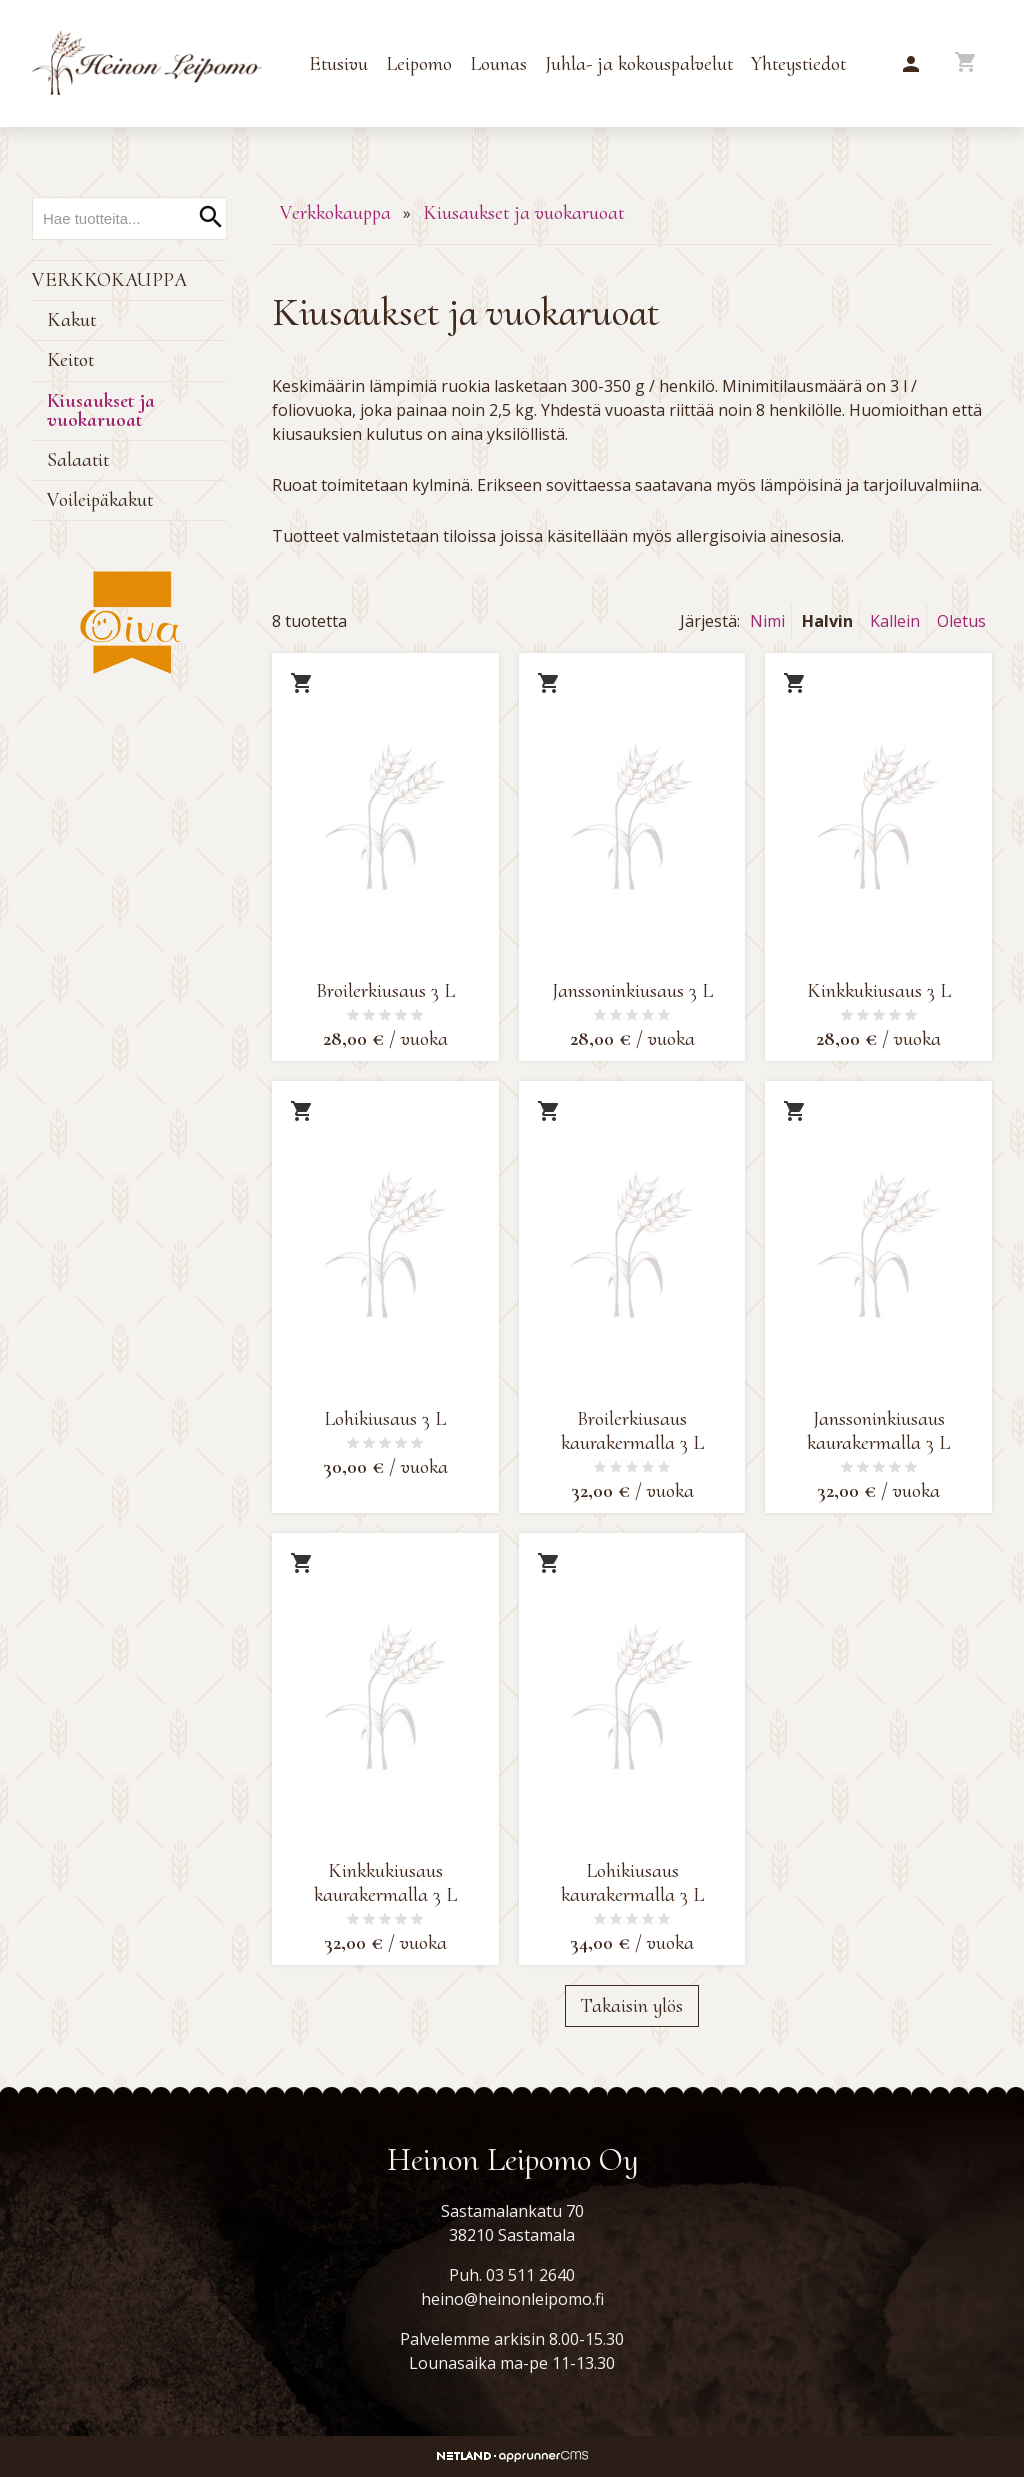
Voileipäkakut (100, 500)
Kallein (895, 621)
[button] (911, 65)
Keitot (70, 360)
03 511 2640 (530, 2275)
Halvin (827, 621)
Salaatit (78, 460)
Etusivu (338, 64)
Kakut (71, 320)
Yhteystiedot (798, 64)
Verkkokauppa (109, 280)
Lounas (498, 64)
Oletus (961, 621)
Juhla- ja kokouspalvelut (639, 64)
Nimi (767, 621)
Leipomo (419, 64)
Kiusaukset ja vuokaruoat (101, 410)
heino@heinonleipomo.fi (512, 2299)
